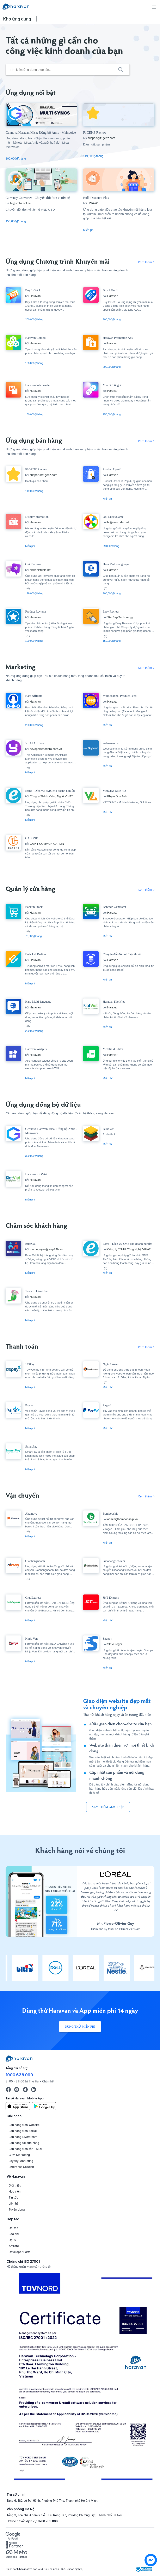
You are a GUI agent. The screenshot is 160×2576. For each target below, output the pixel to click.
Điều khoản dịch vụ (72, 2569)
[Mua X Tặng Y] (91, 390)
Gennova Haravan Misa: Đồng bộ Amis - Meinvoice (41, 132)
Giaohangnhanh (35, 1561)
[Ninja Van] (13, 1643)
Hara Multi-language (116, 564)
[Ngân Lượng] (91, 1369)
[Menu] (154, 6)
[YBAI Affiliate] (13, 748)
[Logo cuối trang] (19, 2060)
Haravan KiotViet (114, 1001)
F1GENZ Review (94, 132)
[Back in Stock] (13, 911)
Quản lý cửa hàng (30, 889)
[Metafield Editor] (91, 1053)
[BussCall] (13, 1248)
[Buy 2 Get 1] (91, 295)
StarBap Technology (120, 617)
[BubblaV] (91, 1133)
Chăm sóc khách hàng (36, 1226)
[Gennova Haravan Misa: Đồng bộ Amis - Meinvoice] (13, 1133)
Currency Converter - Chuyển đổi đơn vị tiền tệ (38, 197)
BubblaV (108, 1129)
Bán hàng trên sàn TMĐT (26, 2149)
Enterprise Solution (21, 2167)
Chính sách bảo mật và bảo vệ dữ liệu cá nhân (32, 2569)
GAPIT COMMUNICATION (47, 843)
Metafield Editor (113, 1049)
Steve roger (114, 1644)
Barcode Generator (114, 906)
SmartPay (31, 1446)
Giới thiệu (15, 2185)
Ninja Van (31, 1638)
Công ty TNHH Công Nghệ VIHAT (51, 796)
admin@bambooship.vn (122, 1519)
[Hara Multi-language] (91, 569)
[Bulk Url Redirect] (13, 959)
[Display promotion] (13, 521)
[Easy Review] (91, 616)
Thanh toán (22, 1347)
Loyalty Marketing (21, 2161)
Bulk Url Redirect (36, 954)
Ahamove (31, 1513)
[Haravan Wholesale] (13, 390)
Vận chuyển (22, 1496)
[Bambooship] (91, 1518)
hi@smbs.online (20, 203)
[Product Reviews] (13, 616)
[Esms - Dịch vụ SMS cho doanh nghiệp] (13, 795)
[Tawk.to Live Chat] (13, 1296)
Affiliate (14, 2246)
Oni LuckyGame (113, 516)
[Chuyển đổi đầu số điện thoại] (91, 959)
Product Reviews (35, 611)
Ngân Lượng (111, 1364)
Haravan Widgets (36, 1049)
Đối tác (13, 2228)
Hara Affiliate (33, 695)
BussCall (30, 1243)
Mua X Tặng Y (112, 385)
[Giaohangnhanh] (13, 1565)
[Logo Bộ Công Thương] (144, 2569)
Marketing (21, 667)
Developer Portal (20, 2252)
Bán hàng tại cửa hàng (24, 2143)
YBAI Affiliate (34, 743)
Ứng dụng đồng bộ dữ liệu (43, 1105)
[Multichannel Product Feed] (91, 700)
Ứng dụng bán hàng (34, 441)
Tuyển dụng (17, 2209)
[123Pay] (13, 1369)
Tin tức (13, 2197)
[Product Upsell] (91, 474)
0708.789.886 (48, 2521)
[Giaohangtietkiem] (91, 1565)
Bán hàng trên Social (23, 2131)
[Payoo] (13, 1410)
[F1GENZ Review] (13, 474)
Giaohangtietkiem (114, 1561)
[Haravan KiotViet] (91, 1006)
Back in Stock (34, 906)
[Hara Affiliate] (13, 700)
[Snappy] (91, 1643)
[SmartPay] (13, 1451)
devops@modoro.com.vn (46, 749)
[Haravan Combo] (13, 342)
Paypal (107, 1405)
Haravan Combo (35, 337)
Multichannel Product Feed (119, 695)
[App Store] (18, 2106)
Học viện (14, 2191)
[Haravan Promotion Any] (91, 342)
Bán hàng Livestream (23, 2137)
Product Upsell (112, 469)
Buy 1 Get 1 (32, 290)
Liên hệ (13, 2203)
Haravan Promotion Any (118, 337)
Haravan (93, 203)
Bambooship (110, 1513)
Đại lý (12, 2240)
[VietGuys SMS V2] (91, 795)
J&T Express (111, 1597)
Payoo (29, 1405)
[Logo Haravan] (15, 7)
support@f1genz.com (101, 138)
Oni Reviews (33, 564)
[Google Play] (44, 2106)
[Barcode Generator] (91, 911)
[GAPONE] (13, 843)
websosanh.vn (111, 743)
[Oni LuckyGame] (91, 521)
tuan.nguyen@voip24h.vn (46, 1249)
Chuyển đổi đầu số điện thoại (122, 954)
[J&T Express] (91, 1602)
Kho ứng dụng (17, 19)
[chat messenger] (150, 2565)
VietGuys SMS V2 (114, 790)
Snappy (107, 1638)
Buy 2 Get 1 (110, 290)
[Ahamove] (13, 1518)
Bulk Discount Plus (96, 197)
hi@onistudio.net (118, 522)
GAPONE (31, 838)
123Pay (30, 1364)
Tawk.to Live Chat (36, 1291)
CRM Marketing (19, 2155)
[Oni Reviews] (13, 569)
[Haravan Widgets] (13, 1053)
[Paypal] (91, 1410)
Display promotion (37, 516)
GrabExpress (33, 1597)
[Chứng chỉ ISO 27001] (83, 2378)
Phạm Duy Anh (117, 796)
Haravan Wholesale (37, 385)
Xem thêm (146, 262)
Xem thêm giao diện (108, 1806)
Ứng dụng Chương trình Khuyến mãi (58, 262)
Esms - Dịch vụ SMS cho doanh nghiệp (50, 790)
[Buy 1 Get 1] (13, 295)
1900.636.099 (19, 2074)
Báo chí (14, 2234)
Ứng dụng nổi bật (31, 93)
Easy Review (111, 611)
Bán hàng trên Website (24, 2125)
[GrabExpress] (13, 1602)
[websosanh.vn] (91, 748)
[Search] (59, 69)
